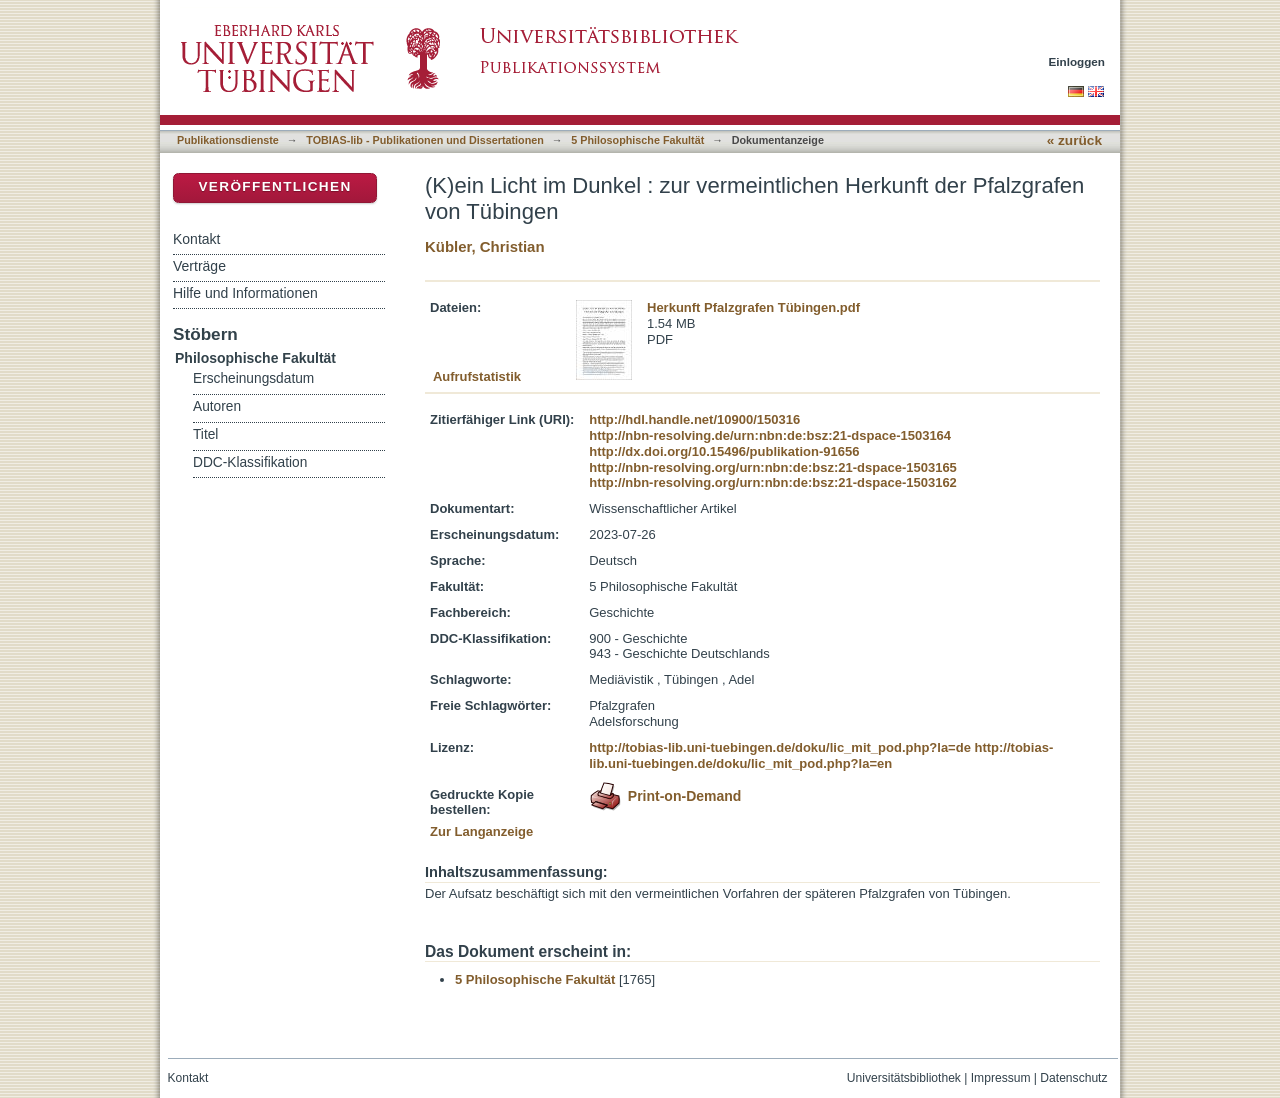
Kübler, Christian (485, 246)
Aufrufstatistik (477, 376)
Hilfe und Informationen (245, 293)
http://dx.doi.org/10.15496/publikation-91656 (724, 451)
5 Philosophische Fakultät (637, 140)
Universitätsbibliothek (904, 1078)
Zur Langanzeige (481, 831)
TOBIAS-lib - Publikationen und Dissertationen (425, 140)
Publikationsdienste (228, 140)
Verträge (199, 266)
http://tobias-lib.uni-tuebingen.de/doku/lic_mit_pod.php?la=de (780, 747)
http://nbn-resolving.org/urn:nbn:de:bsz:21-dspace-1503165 (773, 467)
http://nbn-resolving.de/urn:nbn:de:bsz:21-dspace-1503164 (770, 435)
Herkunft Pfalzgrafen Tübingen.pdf (753, 307)
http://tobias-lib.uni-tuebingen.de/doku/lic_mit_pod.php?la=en (821, 755)
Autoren (217, 406)
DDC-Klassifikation (250, 462)
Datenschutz (1073, 1078)
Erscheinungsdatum (253, 378)
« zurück (1074, 140)
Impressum (1001, 1078)
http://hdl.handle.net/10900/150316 (694, 419)
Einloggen (1077, 61)
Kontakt (196, 239)
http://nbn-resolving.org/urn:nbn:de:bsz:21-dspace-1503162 (773, 482)
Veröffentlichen (274, 186)
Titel (205, 434)
